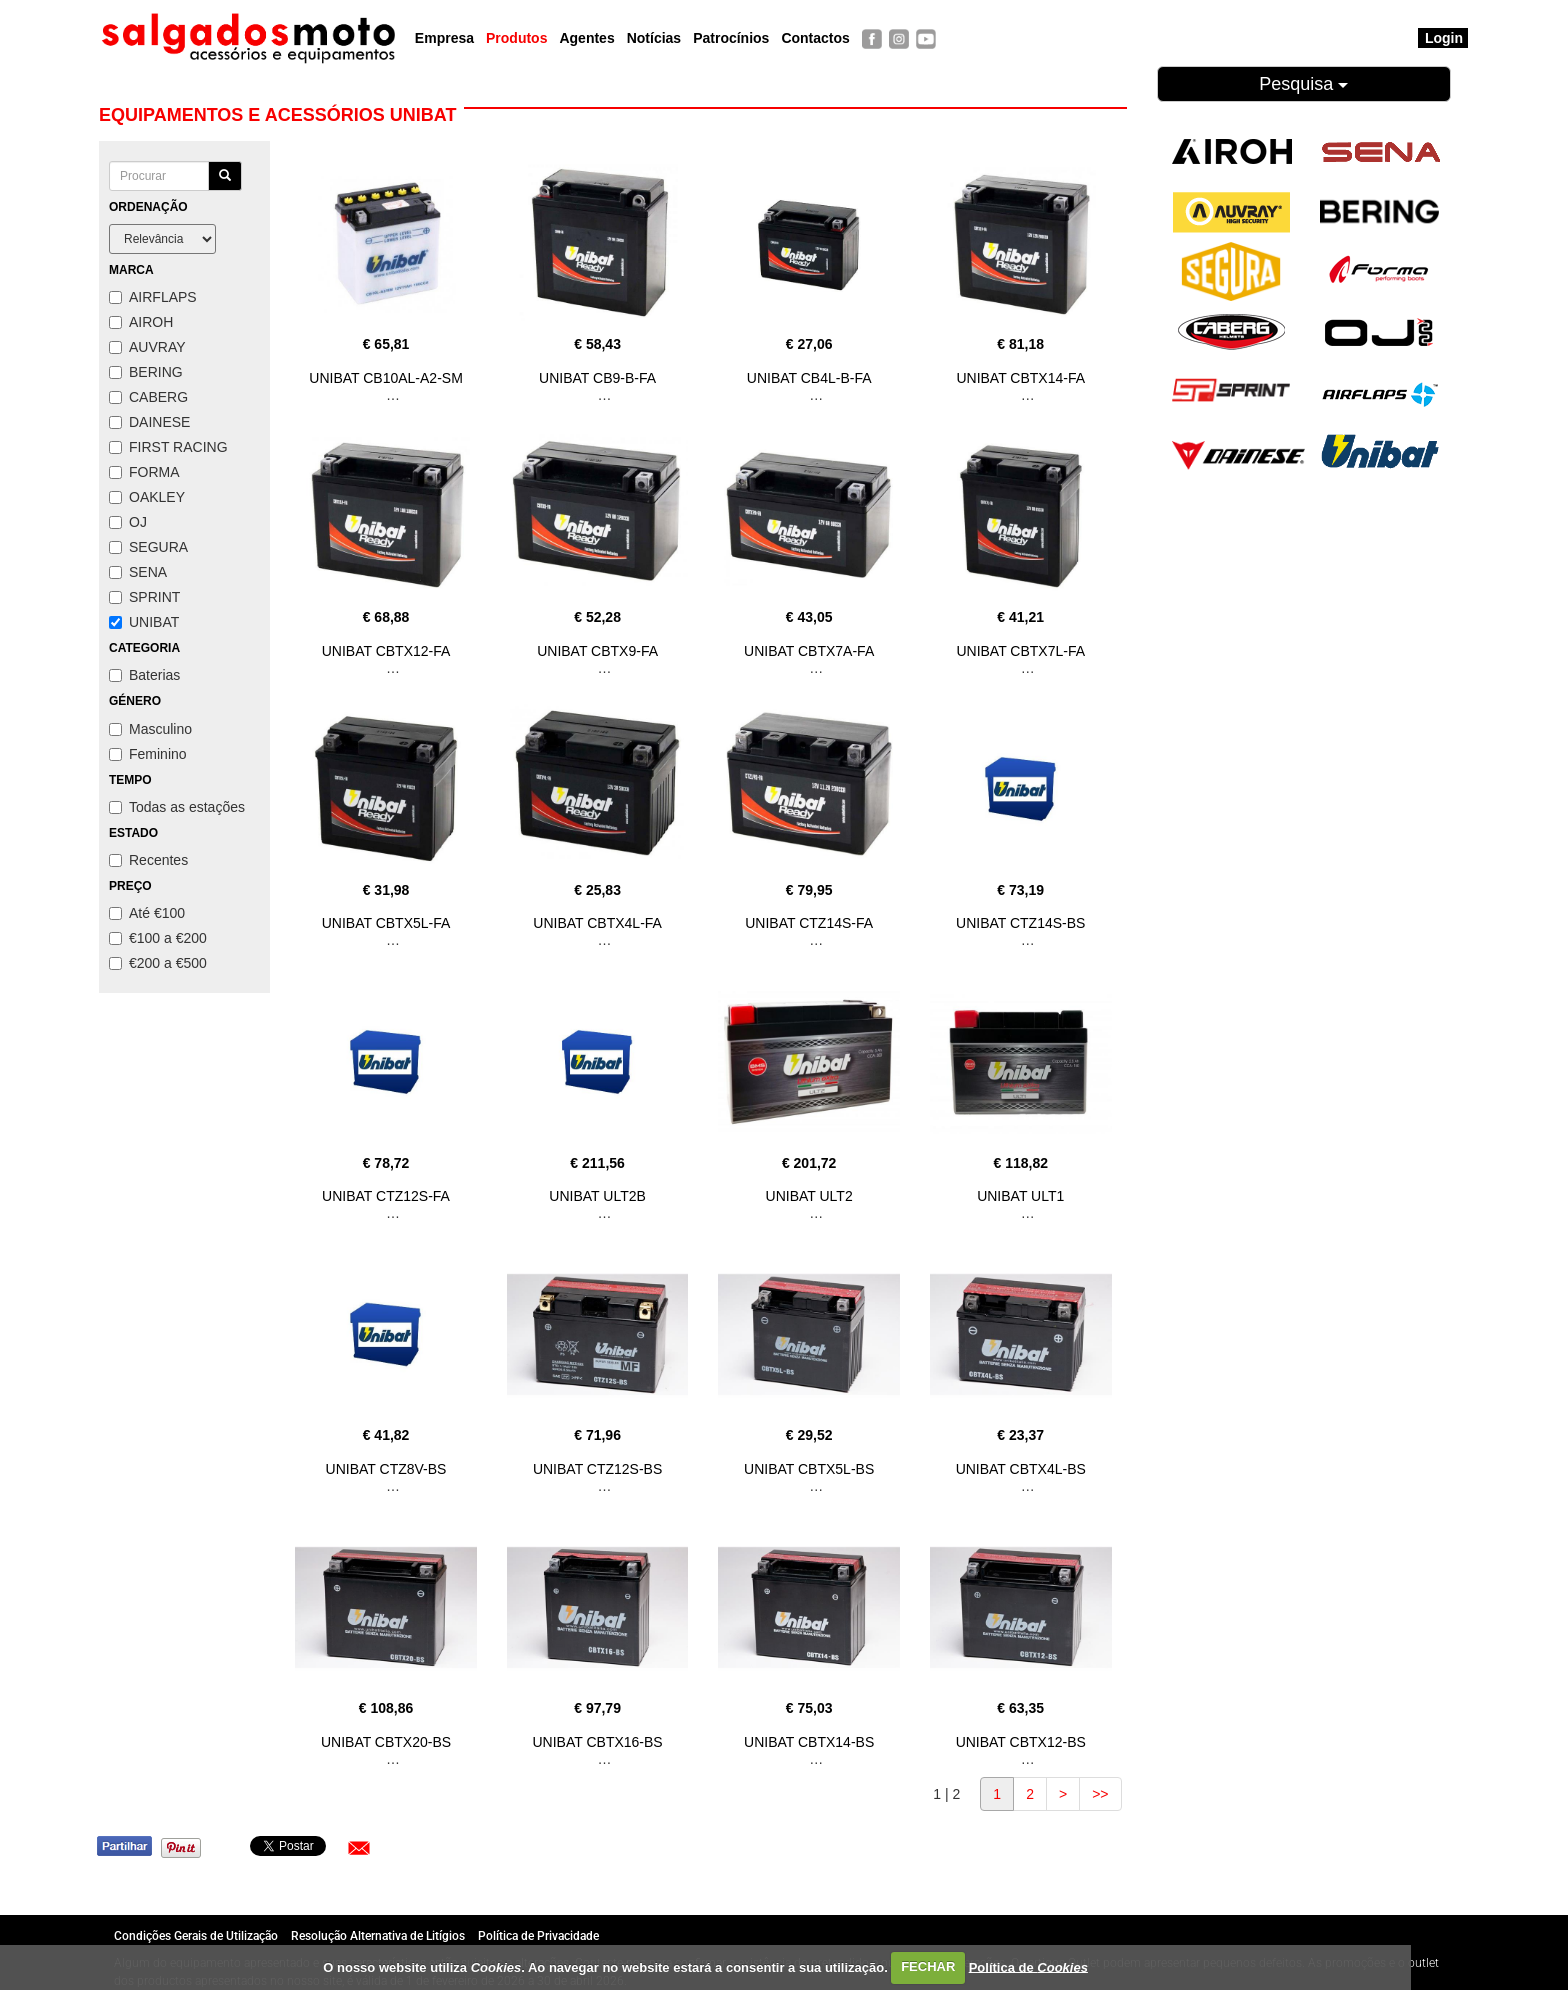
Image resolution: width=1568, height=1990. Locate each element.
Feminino (148, 754)
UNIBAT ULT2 (809, 1196)
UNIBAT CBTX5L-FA (386, 923)
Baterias (144, 675)
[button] (359, 1848)
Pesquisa (1303, 84)
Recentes (148, 860)
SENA (138, 572)
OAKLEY (147, 497)
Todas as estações (177, 807)
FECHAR (928, 1966)
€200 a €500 (158, 963)
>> (1100, 1794)
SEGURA (148, 547)
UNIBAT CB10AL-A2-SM (386, 378)
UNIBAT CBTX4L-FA (597, 923)
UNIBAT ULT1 (1020, 1196)
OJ (128, 522)
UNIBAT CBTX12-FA (386, 651)
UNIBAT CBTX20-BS (386, 1742)
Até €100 (147, 913)
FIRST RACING (168, 447)
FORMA (144, 472)
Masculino (150, 729)
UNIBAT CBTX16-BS (598, 1742)
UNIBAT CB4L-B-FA (809, 378)
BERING (146, 372)
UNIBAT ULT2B (597, 1196)
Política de (1028, 1966)
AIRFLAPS (153, 297)
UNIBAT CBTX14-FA (1020, 378)
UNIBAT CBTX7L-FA (1020, 651)
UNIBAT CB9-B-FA (597, 378)
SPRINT (144, 597)
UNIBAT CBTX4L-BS (1021, 1469)
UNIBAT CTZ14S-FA (809, 923)
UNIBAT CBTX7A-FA (809, 651)
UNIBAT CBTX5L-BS (809, 1469)
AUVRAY (147, 347)
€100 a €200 (158, 938)
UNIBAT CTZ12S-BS (597, 1469)
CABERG (148, 397)
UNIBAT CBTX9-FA (597, 651)
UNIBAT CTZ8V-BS (386, 1469)
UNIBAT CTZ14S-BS (1020, 923)
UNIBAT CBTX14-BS (809, 1742)
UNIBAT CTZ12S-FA (386, 1196)
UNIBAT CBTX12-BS (1021, 1742)
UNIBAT (144, 622)
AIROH (141, 322)
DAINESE (149, 422)
